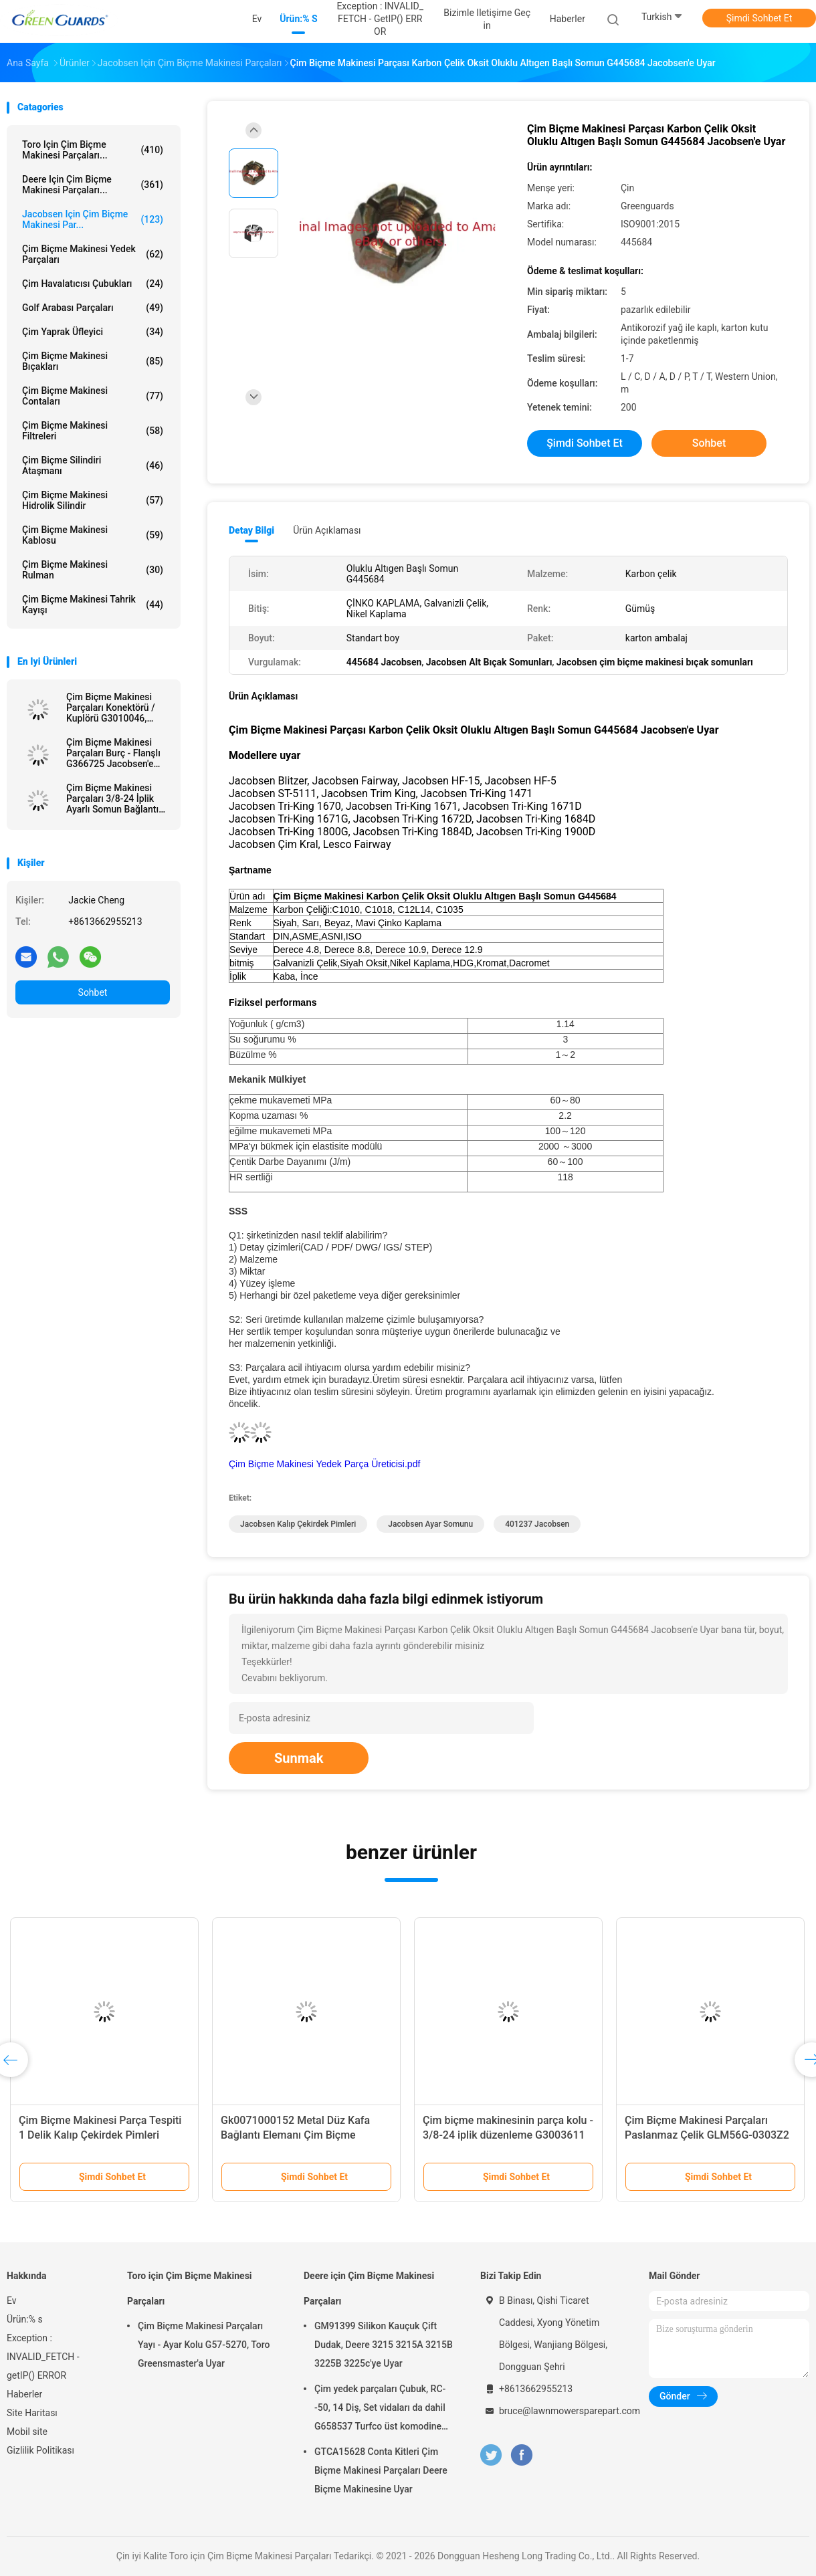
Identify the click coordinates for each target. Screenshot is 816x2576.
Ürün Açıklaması (327, 530)
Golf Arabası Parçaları (92, 307)
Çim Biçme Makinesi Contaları (92, 396)
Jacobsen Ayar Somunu (430, 1524)
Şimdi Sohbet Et (759, 18)
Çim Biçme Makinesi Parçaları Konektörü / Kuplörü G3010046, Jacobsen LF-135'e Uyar (116, 707)
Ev (12, 2300)
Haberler (24, 2394)
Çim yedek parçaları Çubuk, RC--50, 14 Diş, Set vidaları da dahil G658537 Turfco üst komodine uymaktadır (379, 2409)
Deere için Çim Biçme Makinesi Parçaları (369, 2288)
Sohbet (93, 992)
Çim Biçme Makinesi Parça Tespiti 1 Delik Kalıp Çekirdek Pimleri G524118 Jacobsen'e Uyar (100, 2135)
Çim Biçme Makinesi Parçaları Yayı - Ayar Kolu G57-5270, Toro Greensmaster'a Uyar (204, 2345)
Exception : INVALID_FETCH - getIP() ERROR (43, 2357)
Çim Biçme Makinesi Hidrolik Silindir (92, 500)
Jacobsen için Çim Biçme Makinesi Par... (92, 219)
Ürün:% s (25, 2319)
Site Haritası (32, 2412)
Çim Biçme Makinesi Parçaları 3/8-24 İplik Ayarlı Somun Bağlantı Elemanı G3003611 (112, 798)
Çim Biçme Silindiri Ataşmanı (92, 465)
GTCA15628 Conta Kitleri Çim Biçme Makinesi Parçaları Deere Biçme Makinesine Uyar (380, 2470)
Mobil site (27, 2431)
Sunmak (298, 1758)
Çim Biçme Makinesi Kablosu (92, 535)
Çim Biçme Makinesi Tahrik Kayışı (92, 604)
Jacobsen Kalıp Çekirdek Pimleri (298, 1524)
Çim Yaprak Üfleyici (92, 331)
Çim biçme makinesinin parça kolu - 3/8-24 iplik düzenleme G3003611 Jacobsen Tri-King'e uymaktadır (508, 2135)
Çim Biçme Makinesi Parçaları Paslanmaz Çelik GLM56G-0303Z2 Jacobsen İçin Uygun (707, 2135)
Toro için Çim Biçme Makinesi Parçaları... (92, 149)
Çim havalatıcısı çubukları (92, 283)
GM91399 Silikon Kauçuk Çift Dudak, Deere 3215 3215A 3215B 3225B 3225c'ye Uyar (383, 2345)
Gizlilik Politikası (40, 2450)
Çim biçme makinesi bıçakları (92, 361)
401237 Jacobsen (537, 1524)
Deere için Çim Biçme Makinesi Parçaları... (92, 184)
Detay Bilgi (251, 530)
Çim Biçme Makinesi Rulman (92, 569)
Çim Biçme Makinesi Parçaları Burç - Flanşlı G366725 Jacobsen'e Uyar (113, 753)
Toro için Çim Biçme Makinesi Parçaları (189, 2288)
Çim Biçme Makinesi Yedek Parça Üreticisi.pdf (324, 1464)
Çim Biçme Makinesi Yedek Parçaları (92, 254)
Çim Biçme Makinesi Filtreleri (92, 430)
